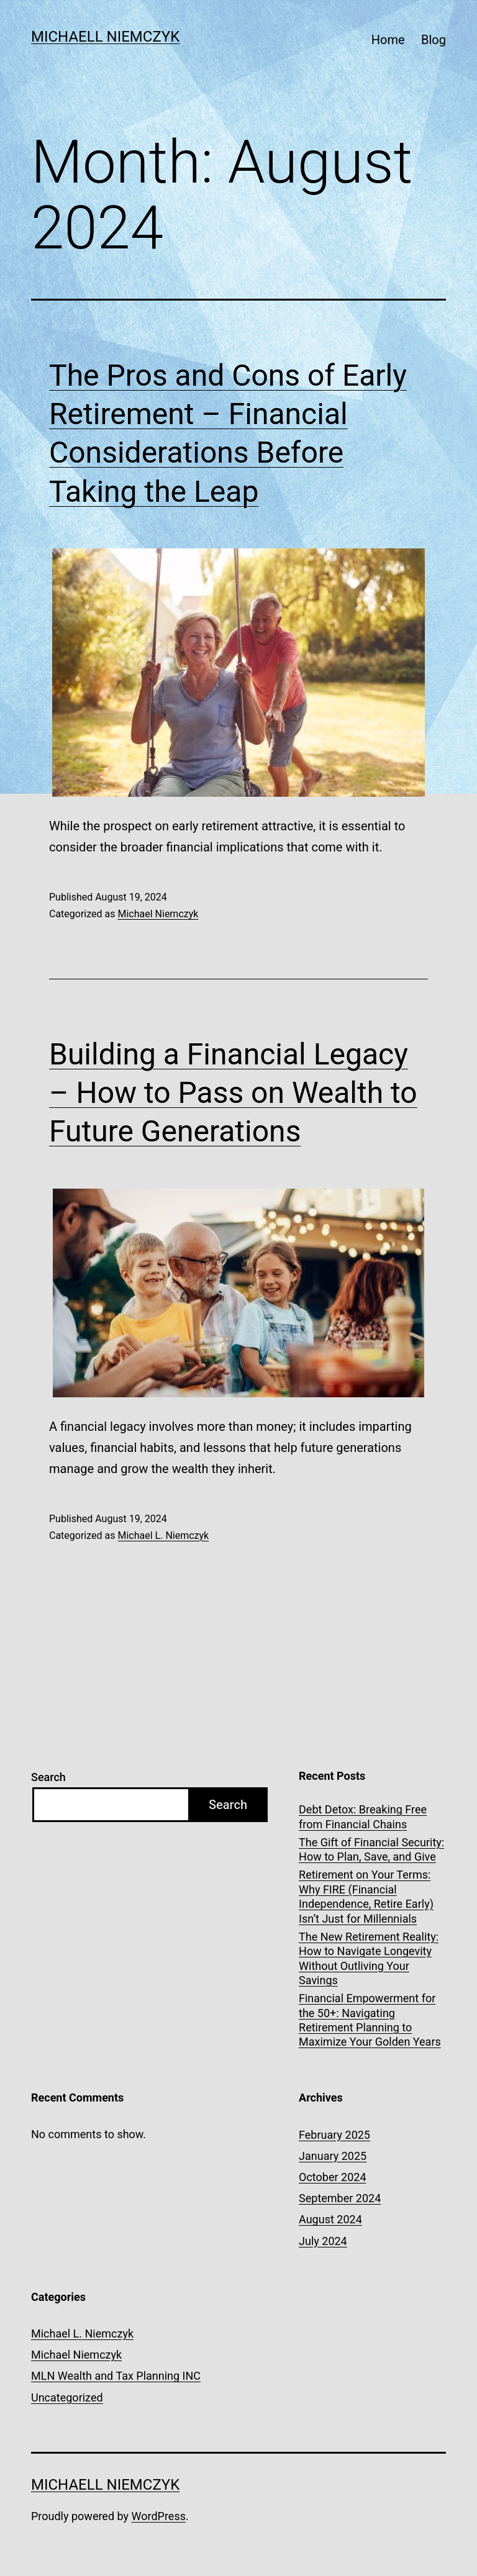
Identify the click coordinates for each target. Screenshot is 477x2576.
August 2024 (330, 2219)
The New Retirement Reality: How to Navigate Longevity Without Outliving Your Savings (368, 1958)
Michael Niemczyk (157, 914)
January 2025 (332, 2155)
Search (48, 1777)
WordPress (159, 2516)
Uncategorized (67, 2397)
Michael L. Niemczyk (163, 1535)
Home (388, 39)
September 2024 (340, 2198)
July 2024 (323, 2240)
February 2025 (334, 2134)
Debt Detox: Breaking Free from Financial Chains (363, 1816)
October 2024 (332, 2177)
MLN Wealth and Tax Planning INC (116, 2375)
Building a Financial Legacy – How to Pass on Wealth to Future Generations (233, 1093)
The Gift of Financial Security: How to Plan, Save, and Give (371, 1849)
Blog (433, 39)
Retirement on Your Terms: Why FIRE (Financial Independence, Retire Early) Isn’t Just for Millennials (366, 1896)
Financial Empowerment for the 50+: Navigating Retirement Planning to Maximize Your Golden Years (370, 2020)
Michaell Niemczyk (105, 36)
